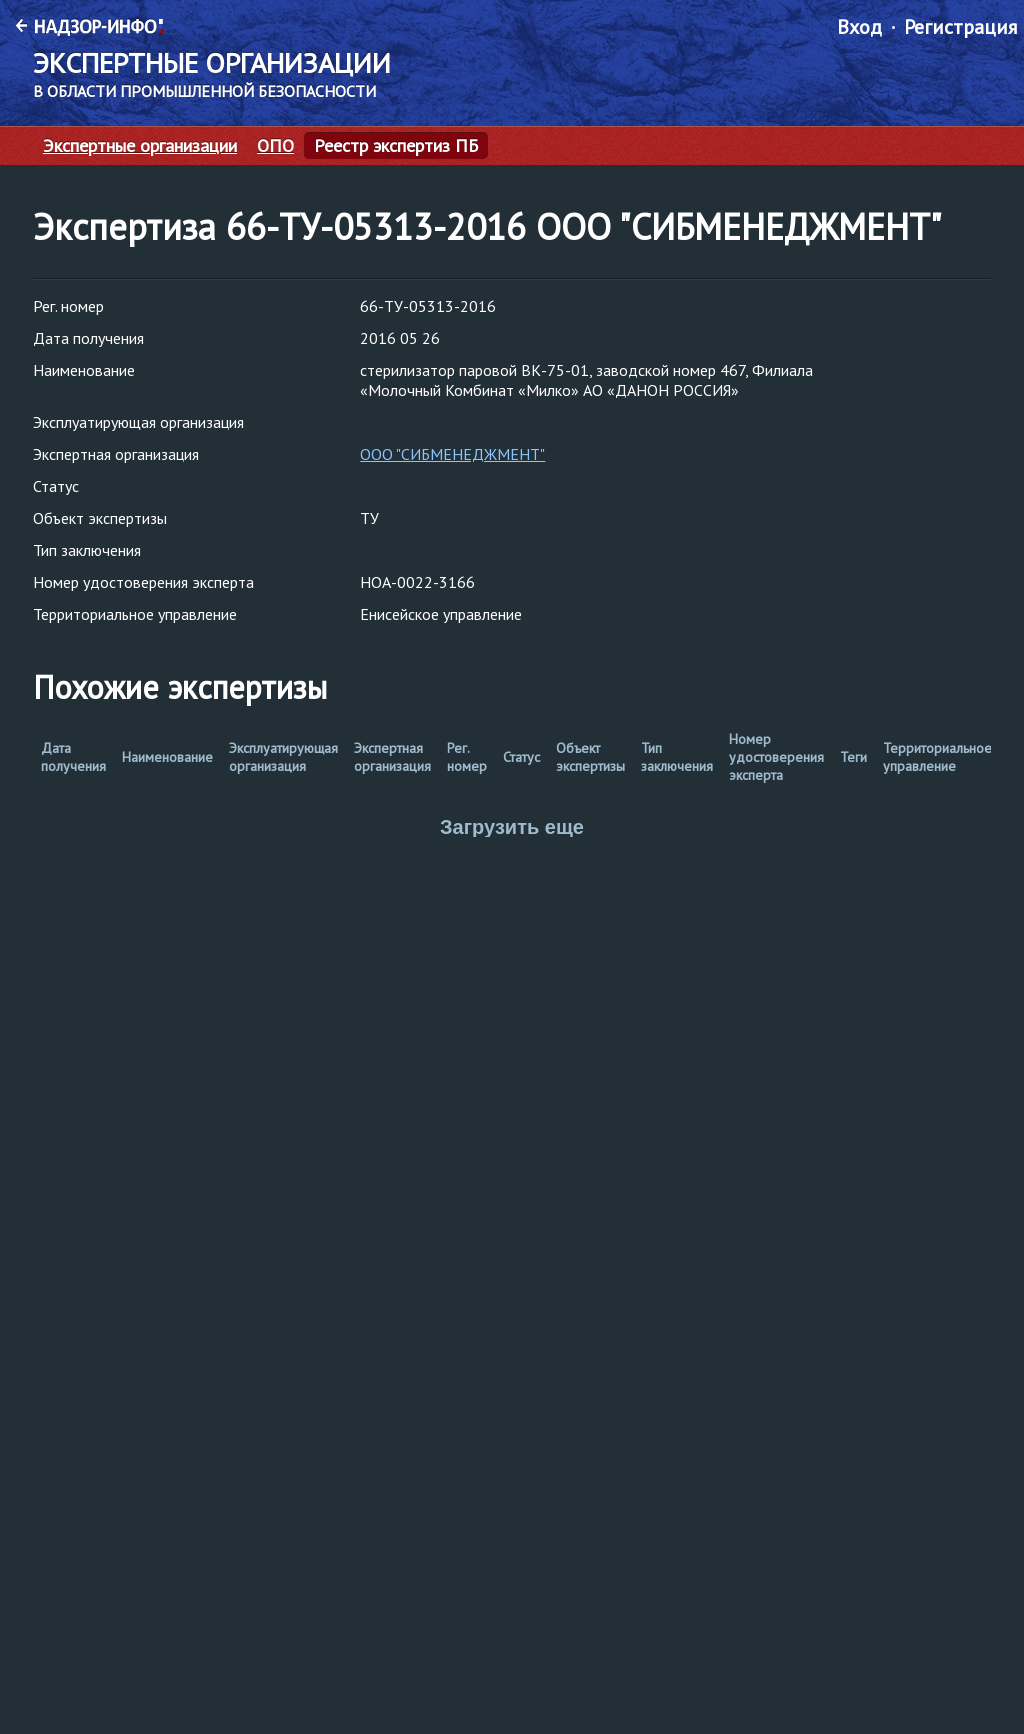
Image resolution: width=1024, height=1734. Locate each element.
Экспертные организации (140, 146)
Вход (859, 27)
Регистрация (960, 27)
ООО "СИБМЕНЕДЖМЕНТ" (452, 454)
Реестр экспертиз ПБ (396, 146)
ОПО (275, 146)
